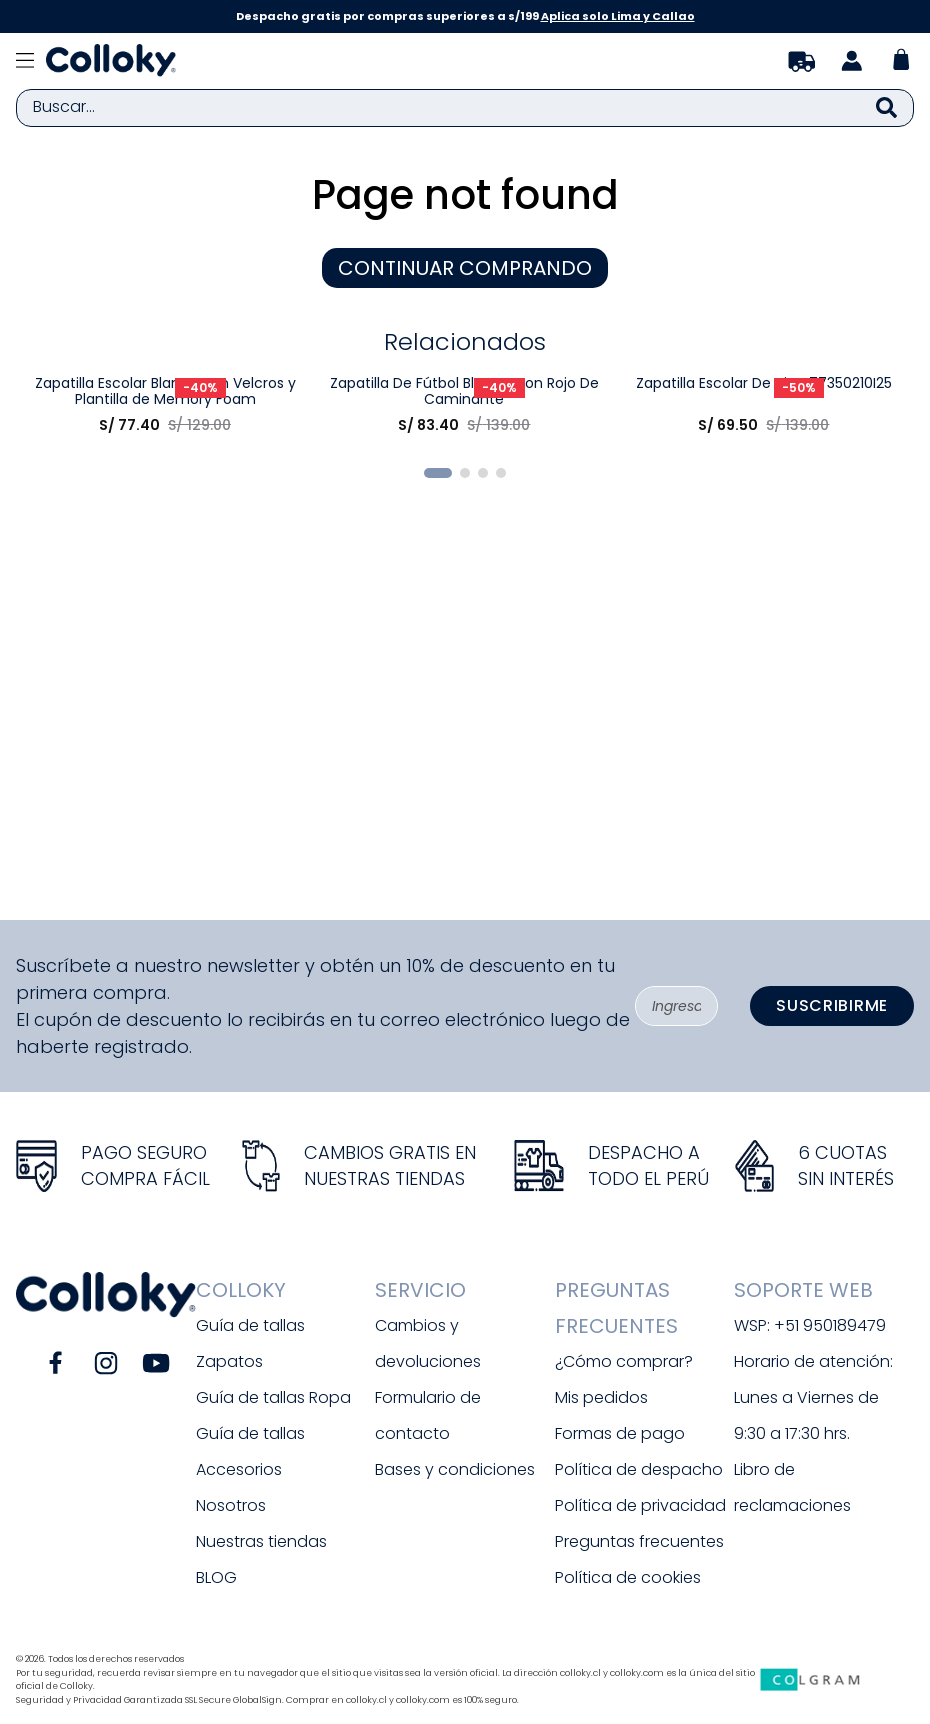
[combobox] (465, 108)
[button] (438, 903)
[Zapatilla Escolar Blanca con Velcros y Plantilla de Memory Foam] (164, 622)
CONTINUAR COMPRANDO (465, 268)
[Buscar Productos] (886, 108)
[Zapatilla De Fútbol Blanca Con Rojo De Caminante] (464, 622)
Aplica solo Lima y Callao (618, 16)
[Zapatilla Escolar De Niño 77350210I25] (763, 622)
